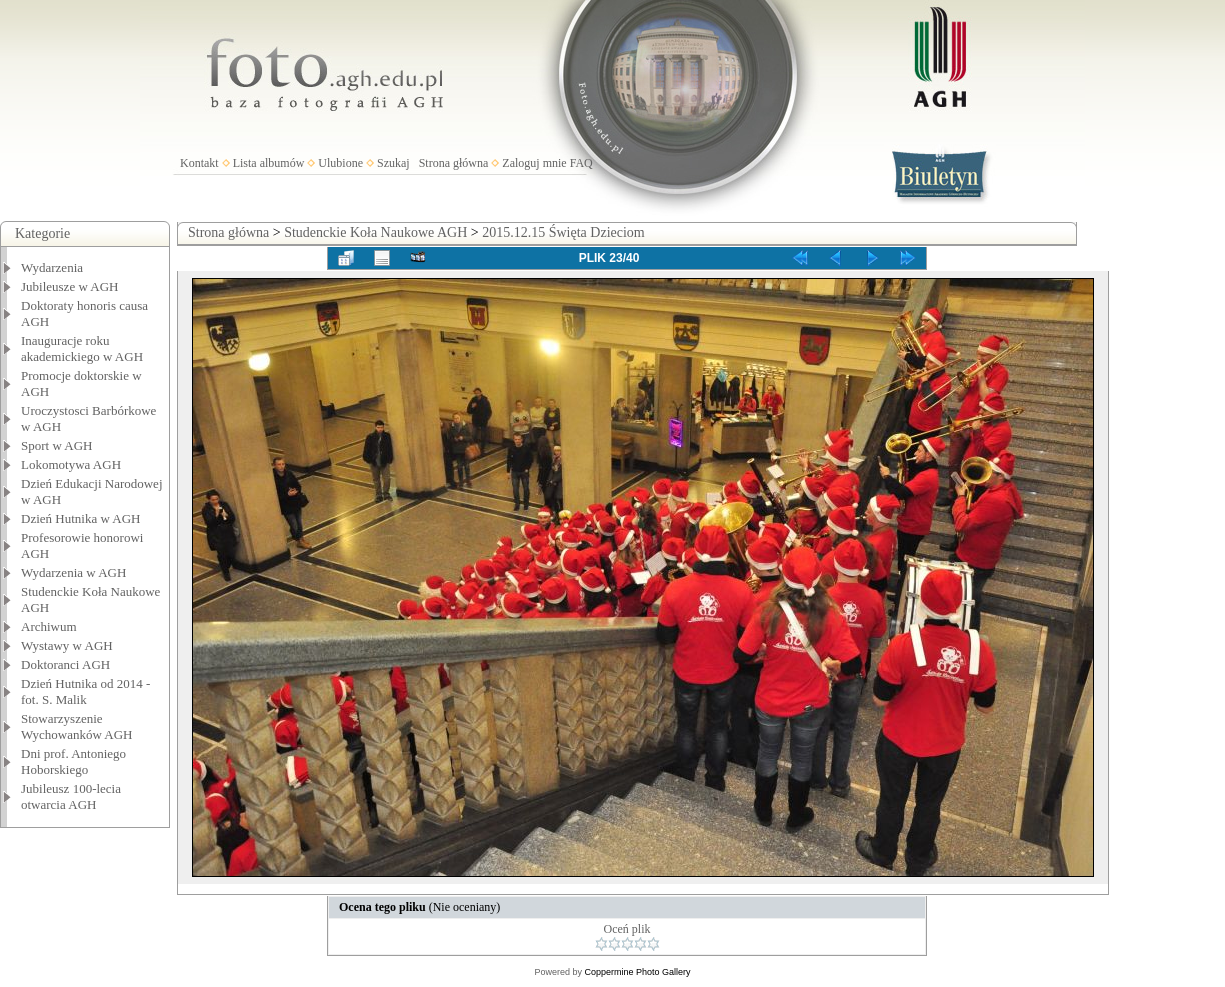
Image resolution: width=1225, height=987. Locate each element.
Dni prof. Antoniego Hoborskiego (73, 761)
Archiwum (49, 626)
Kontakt (199, 163)
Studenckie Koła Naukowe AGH (375, 232)
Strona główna (454, 163)
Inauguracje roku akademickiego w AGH (82, 348)
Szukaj (393, 163)
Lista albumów (269, 163)
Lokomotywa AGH (71, 464)
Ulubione (340, 163)
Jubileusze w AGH (70, 286)
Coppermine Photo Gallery (637, 972)
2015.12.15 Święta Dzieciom (563, 232)
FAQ (581, 163)
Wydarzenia (52, 267)
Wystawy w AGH (67, 645)
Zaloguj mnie (534, 163)
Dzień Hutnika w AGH (81, 518)
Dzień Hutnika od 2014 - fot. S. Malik (85, 691)
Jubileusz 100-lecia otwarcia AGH (71, 796)
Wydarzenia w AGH (73, 572)
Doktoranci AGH (65, 664)
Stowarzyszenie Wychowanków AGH (77, 726)
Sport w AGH (57, 445)
